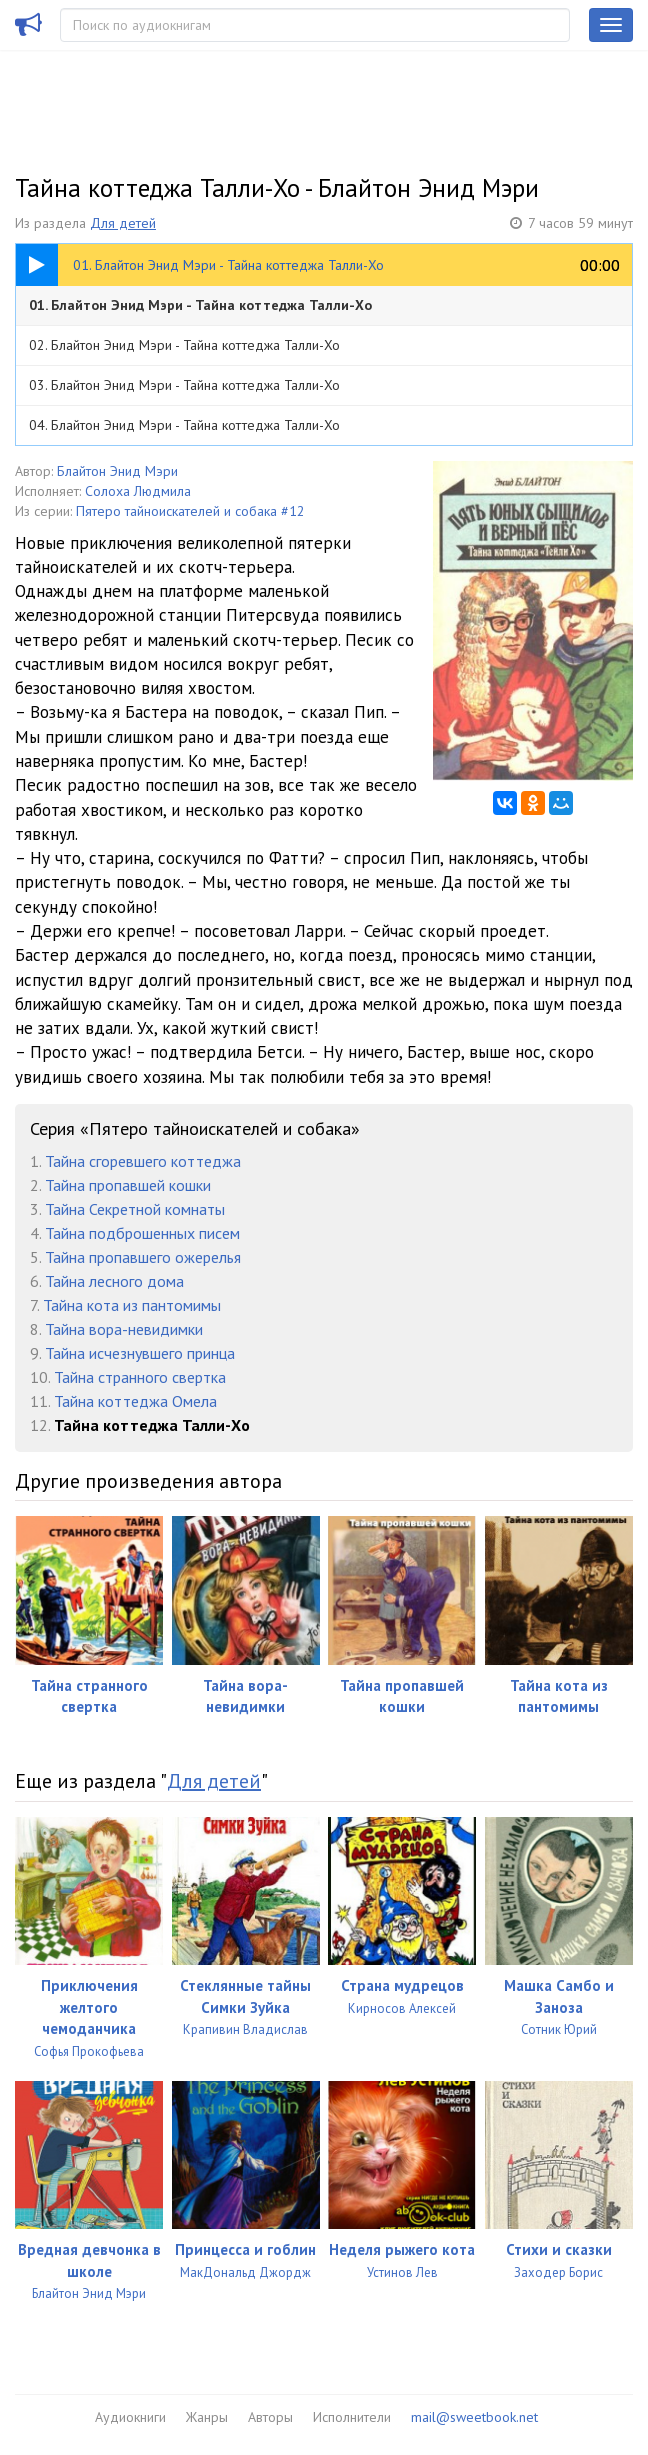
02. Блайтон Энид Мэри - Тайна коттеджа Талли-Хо (184, 345)
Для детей (123, 223)
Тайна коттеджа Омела (135, 1401)
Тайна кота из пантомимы (132, 1305)
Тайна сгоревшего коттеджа (143, 1161)
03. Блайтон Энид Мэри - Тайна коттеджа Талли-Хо (184, 385)
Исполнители (352, 2417)
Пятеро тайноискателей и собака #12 (190, 511)
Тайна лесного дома (114, 1281)
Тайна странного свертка (140, 1377)
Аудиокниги (130, 2417)
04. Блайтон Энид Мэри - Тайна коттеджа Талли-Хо (184, 425)
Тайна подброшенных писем (142, 1233)
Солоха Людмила (138, 491)
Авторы (270, 2417)
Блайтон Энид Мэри (117, 471)
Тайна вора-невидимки (124, 1329)
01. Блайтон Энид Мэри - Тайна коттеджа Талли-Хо (200, 305)
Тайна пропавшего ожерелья (143, 1257)
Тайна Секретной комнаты (135, 1209)
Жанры (207, 2417)
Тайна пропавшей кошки (128, 1185)
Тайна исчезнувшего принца (140, 1353)
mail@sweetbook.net (474, 2417)
